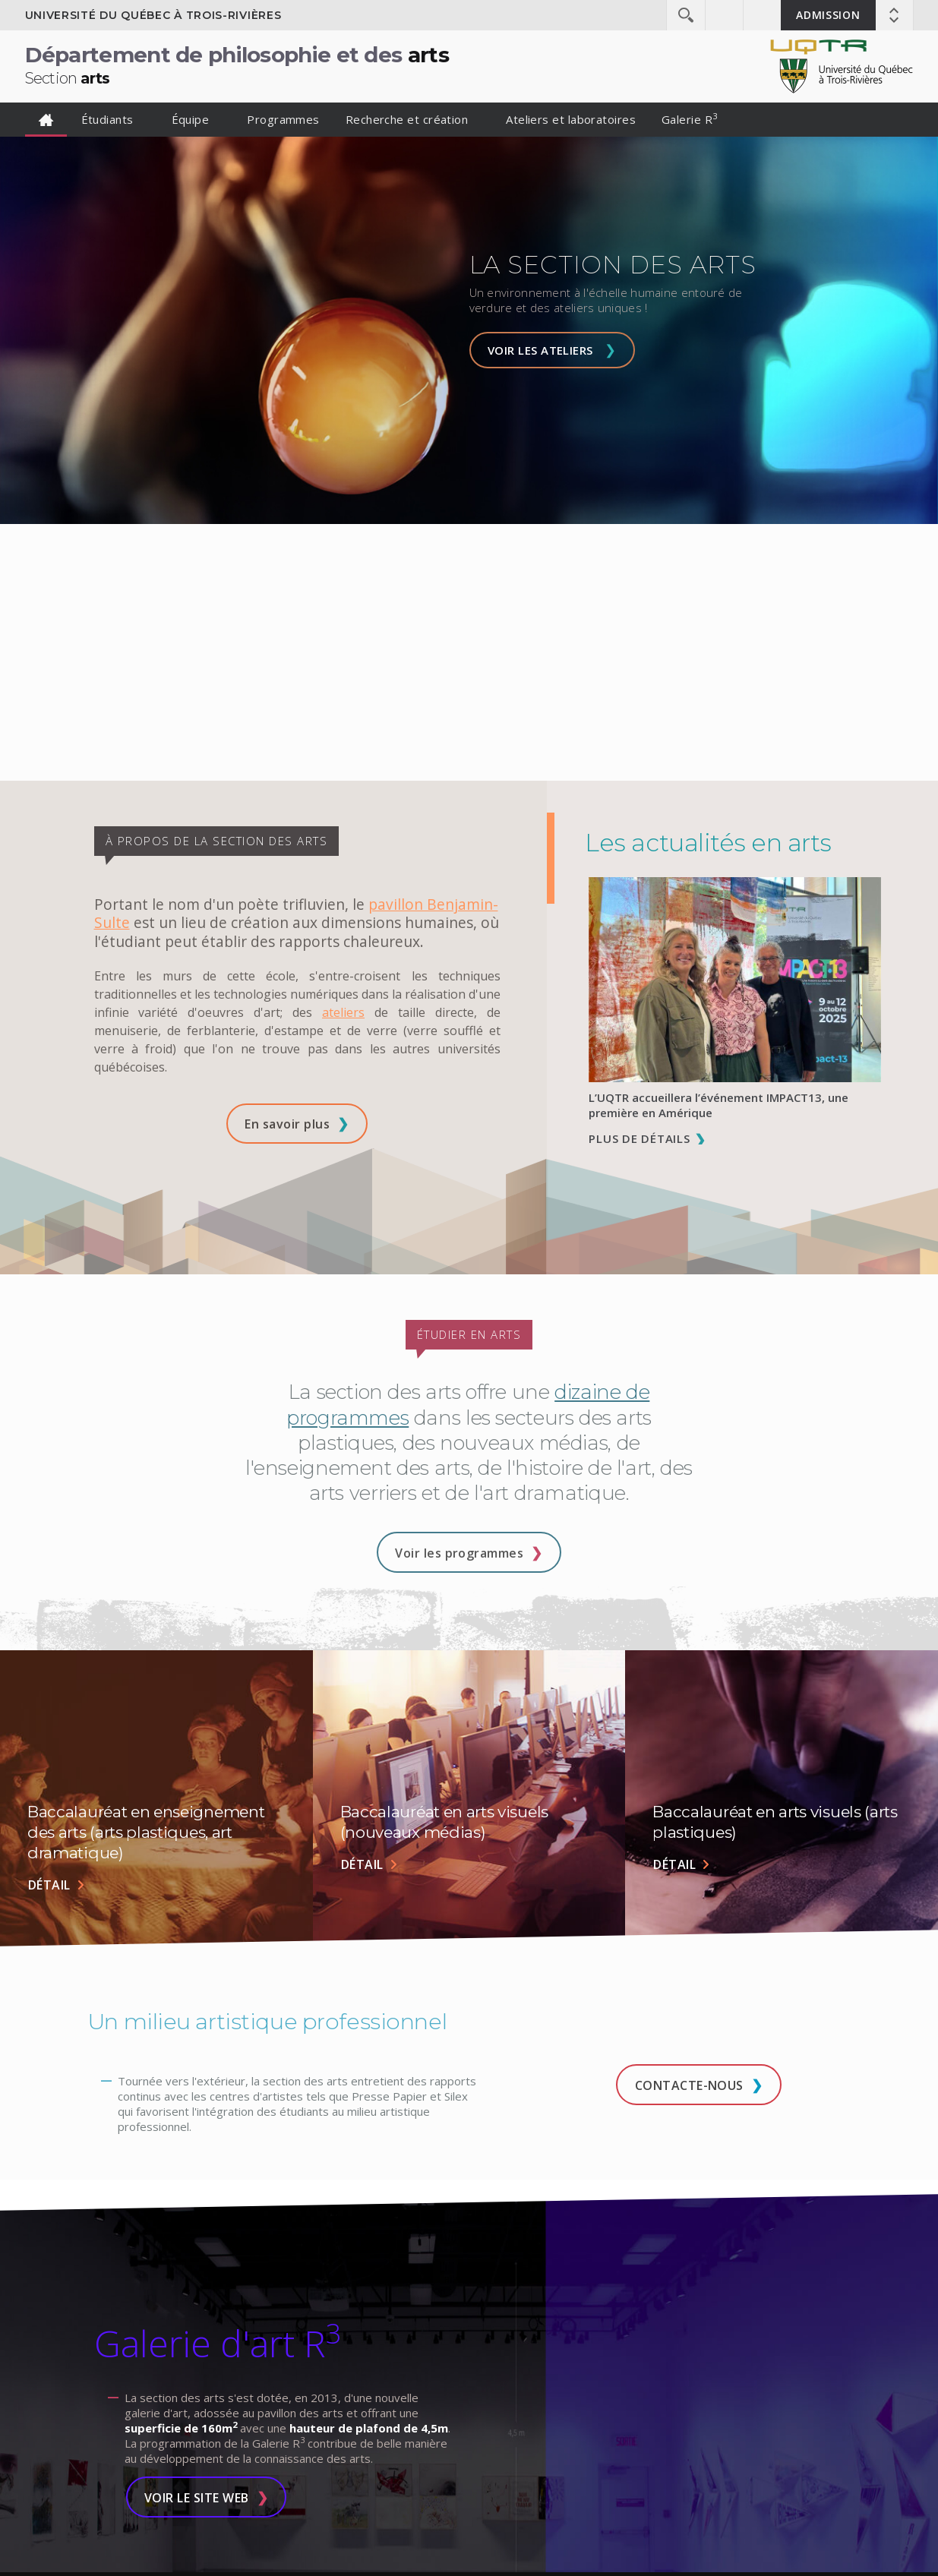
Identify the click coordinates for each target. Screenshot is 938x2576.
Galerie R (690, 118)
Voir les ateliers (540, 350)
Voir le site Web (196, 2497)
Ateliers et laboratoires (571, 119)
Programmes (283, 119)
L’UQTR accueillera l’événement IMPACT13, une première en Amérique (718, 1105)
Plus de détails (639, 1138)
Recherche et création (407, 119)
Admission (828, 15)
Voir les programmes (459, 1553)
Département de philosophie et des (237, 64)
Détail (49, 1885)
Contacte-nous (689, 2085)
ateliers (343, 1012)
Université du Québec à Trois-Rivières (153, 15)
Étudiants (107, 119)
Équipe (191, 119)
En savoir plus (287, 1124)
